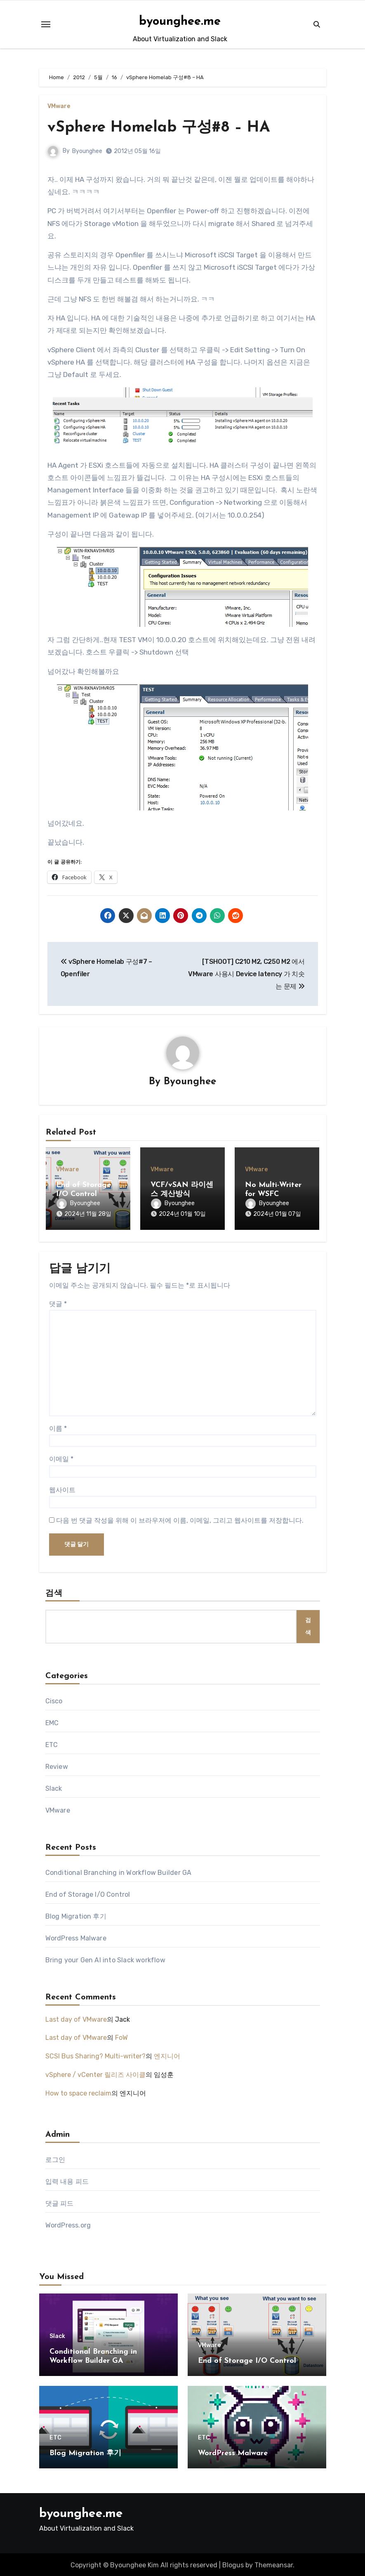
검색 (54, 1592)
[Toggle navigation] (45, 24)
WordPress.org (68, 2224)
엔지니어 (167, 2054)
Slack (53, 1787)
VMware (58, 106)
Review (56, 1765)
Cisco (54, 1699)
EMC (52, 1721)
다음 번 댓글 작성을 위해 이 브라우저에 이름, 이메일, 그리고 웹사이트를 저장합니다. (180, 1519)
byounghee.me (180, 21)
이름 (58, 1427)
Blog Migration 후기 (75, 1915)
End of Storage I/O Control (87, 1893)
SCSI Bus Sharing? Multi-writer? (95, 2054)
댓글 (58, 1302)
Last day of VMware (76, 2018)
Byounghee (88, 151)
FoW (121, 2036)
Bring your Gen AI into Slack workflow (105, 1958)
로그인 (55, 2158)
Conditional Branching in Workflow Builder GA (118, 1871)
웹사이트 (62, 1488)
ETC (51, 1743)
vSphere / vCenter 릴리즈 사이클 (95, 2073)
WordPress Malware (75, 1936)
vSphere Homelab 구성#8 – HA (161, 128)
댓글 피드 (59, 2202)
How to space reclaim (78, 2092)
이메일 (61, 1457)
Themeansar (273, 2563)
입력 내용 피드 (67, 2180)
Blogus (233, 2563)
